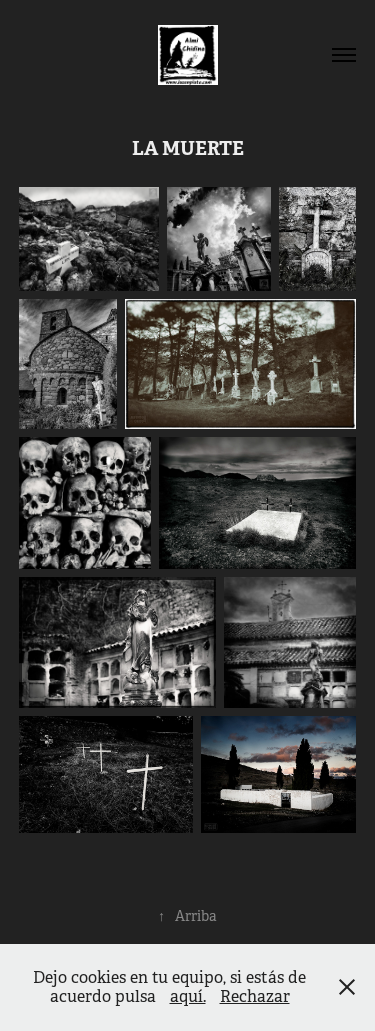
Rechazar (255, 996)
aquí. (188, 996)
